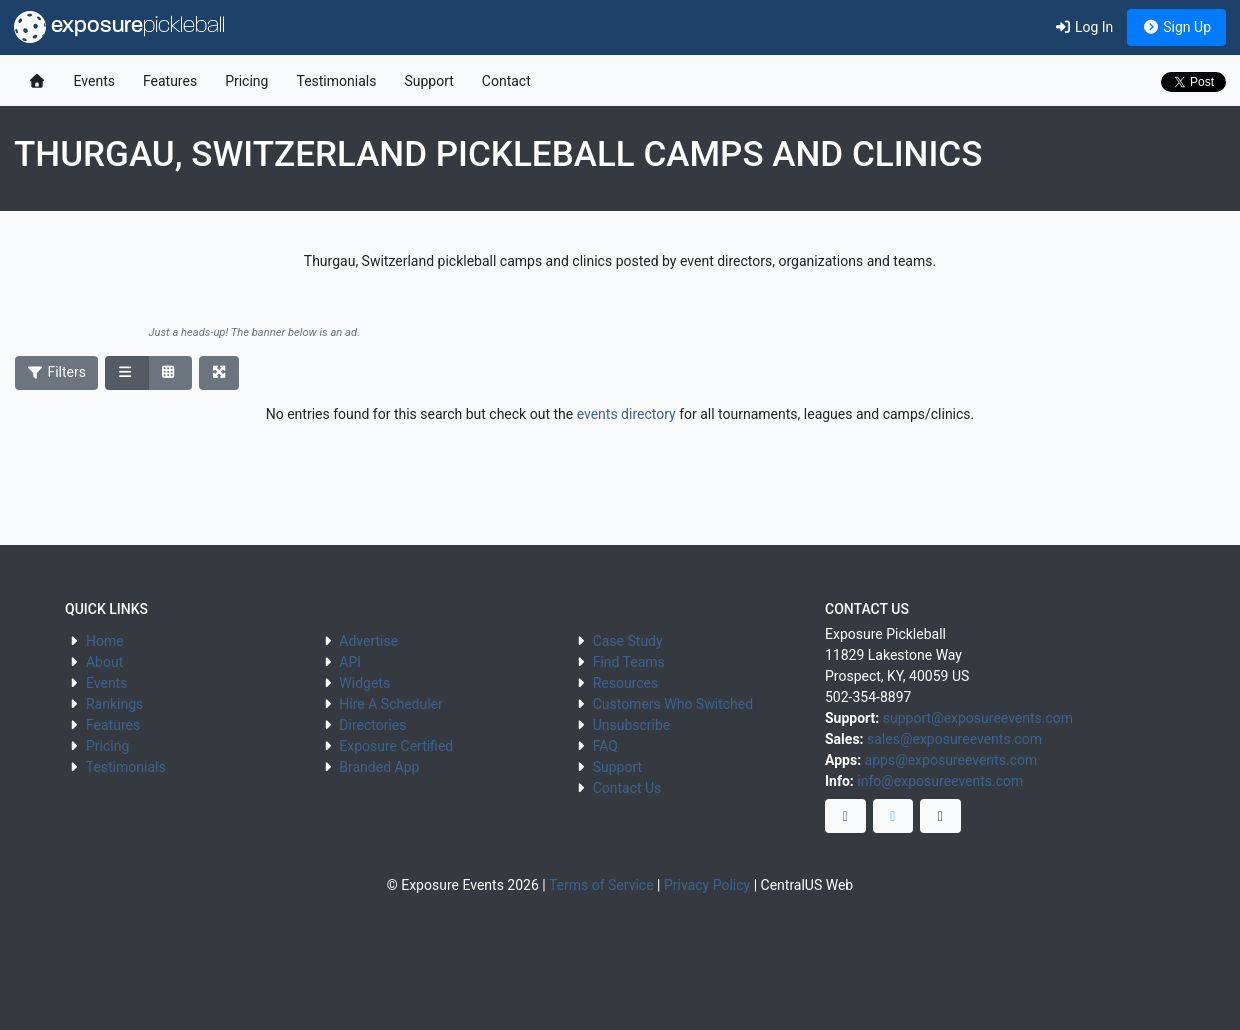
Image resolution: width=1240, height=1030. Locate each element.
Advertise (368, 641)
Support (428, 81)
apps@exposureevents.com (951, 760)
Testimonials (336, 81)
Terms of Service (601, 885)
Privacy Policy (707, 885)
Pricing (246, 81)
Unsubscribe (632, 725)
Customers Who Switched (673, 704)
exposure (119, 27)
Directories (372, 725)
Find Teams (629, 662)
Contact (506, 81)
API (350, 662)
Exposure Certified (396, 746)
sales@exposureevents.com (954, 739)
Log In (1083, 27)
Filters (57, 372)
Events (94, 81)
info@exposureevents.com (940, 781)
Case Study (628, 641)
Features (170, 81)
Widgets (364, 683)
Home (105, 641)
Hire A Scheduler (390, 704)
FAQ (605, 746)
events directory (626, 414)
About (104, 662)
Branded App (379, 767)
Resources (626, 683)
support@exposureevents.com (978, 718)
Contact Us (627, 788)
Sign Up (1176, 27)
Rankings (114, 704)
